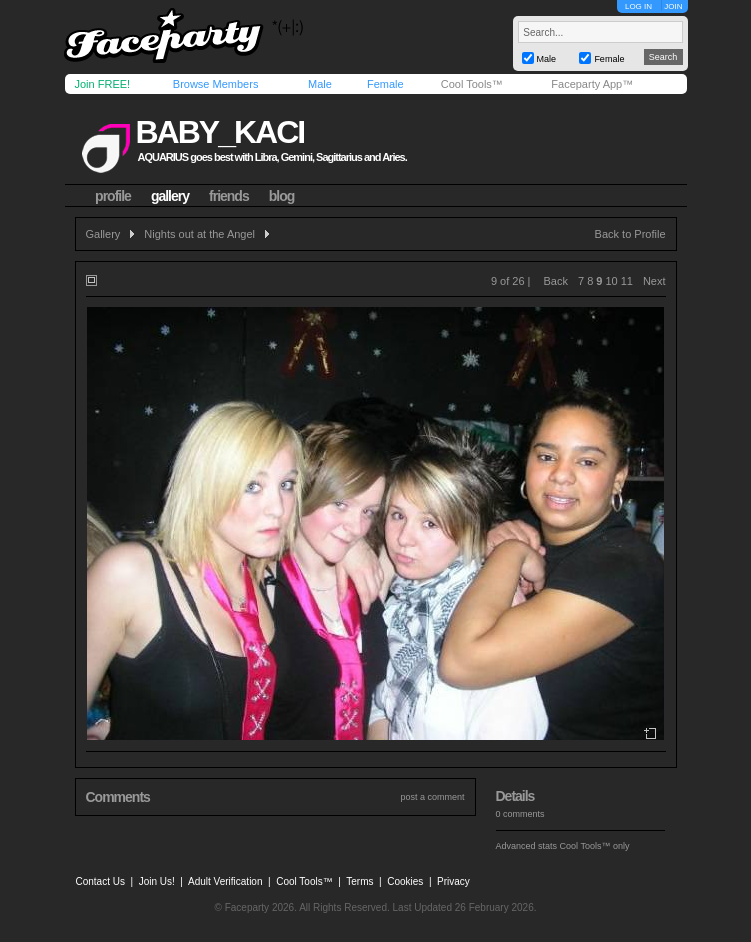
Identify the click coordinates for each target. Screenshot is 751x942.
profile (113, 196)
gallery (170, 196)
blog (282, 196)
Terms (359, 881)
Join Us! (157, 881)
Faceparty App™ (592, 84)
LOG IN (638, 6)
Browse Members (216, 84)
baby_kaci (219, 132)
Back (556, 281)
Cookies (405, 881)
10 (611, 281)
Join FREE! (103, 84)
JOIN (673, 6)
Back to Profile (630, 234)
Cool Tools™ (472, 84)
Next (654, 281)
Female (385, 84)
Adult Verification (225, 881)
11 (627, 281)
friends (229, 196)
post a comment (432, 797)
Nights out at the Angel (199, 234)
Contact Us (100, 881)
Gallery (103, 234)
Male (320, 84)
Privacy (453, 881)
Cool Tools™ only (595, 846)
